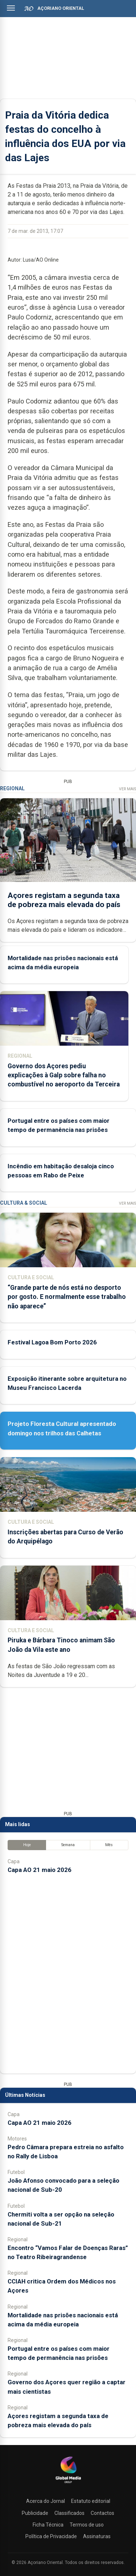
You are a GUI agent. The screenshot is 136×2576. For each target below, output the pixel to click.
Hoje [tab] (27, 1844)
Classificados (69, 2513)
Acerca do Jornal (45, 2501)
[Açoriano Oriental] (68, 2484)
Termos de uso (87, 2525)
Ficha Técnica (48, 2525)
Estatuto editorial (90, 2501)
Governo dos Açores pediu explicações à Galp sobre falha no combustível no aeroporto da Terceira (64, 1075)
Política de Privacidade (51, 2536)
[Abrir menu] (10, 8)
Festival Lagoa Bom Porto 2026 (52, 1342)
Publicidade (35, 2513)
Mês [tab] (109, 1844)
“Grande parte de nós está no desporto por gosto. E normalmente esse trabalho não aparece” (67, 1296)
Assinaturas (97, 2536)
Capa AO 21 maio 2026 (39, 1869)
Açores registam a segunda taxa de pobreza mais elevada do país (64, 900)
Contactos (102, 2513)
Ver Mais (127, 789)
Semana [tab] (68, 1844)
